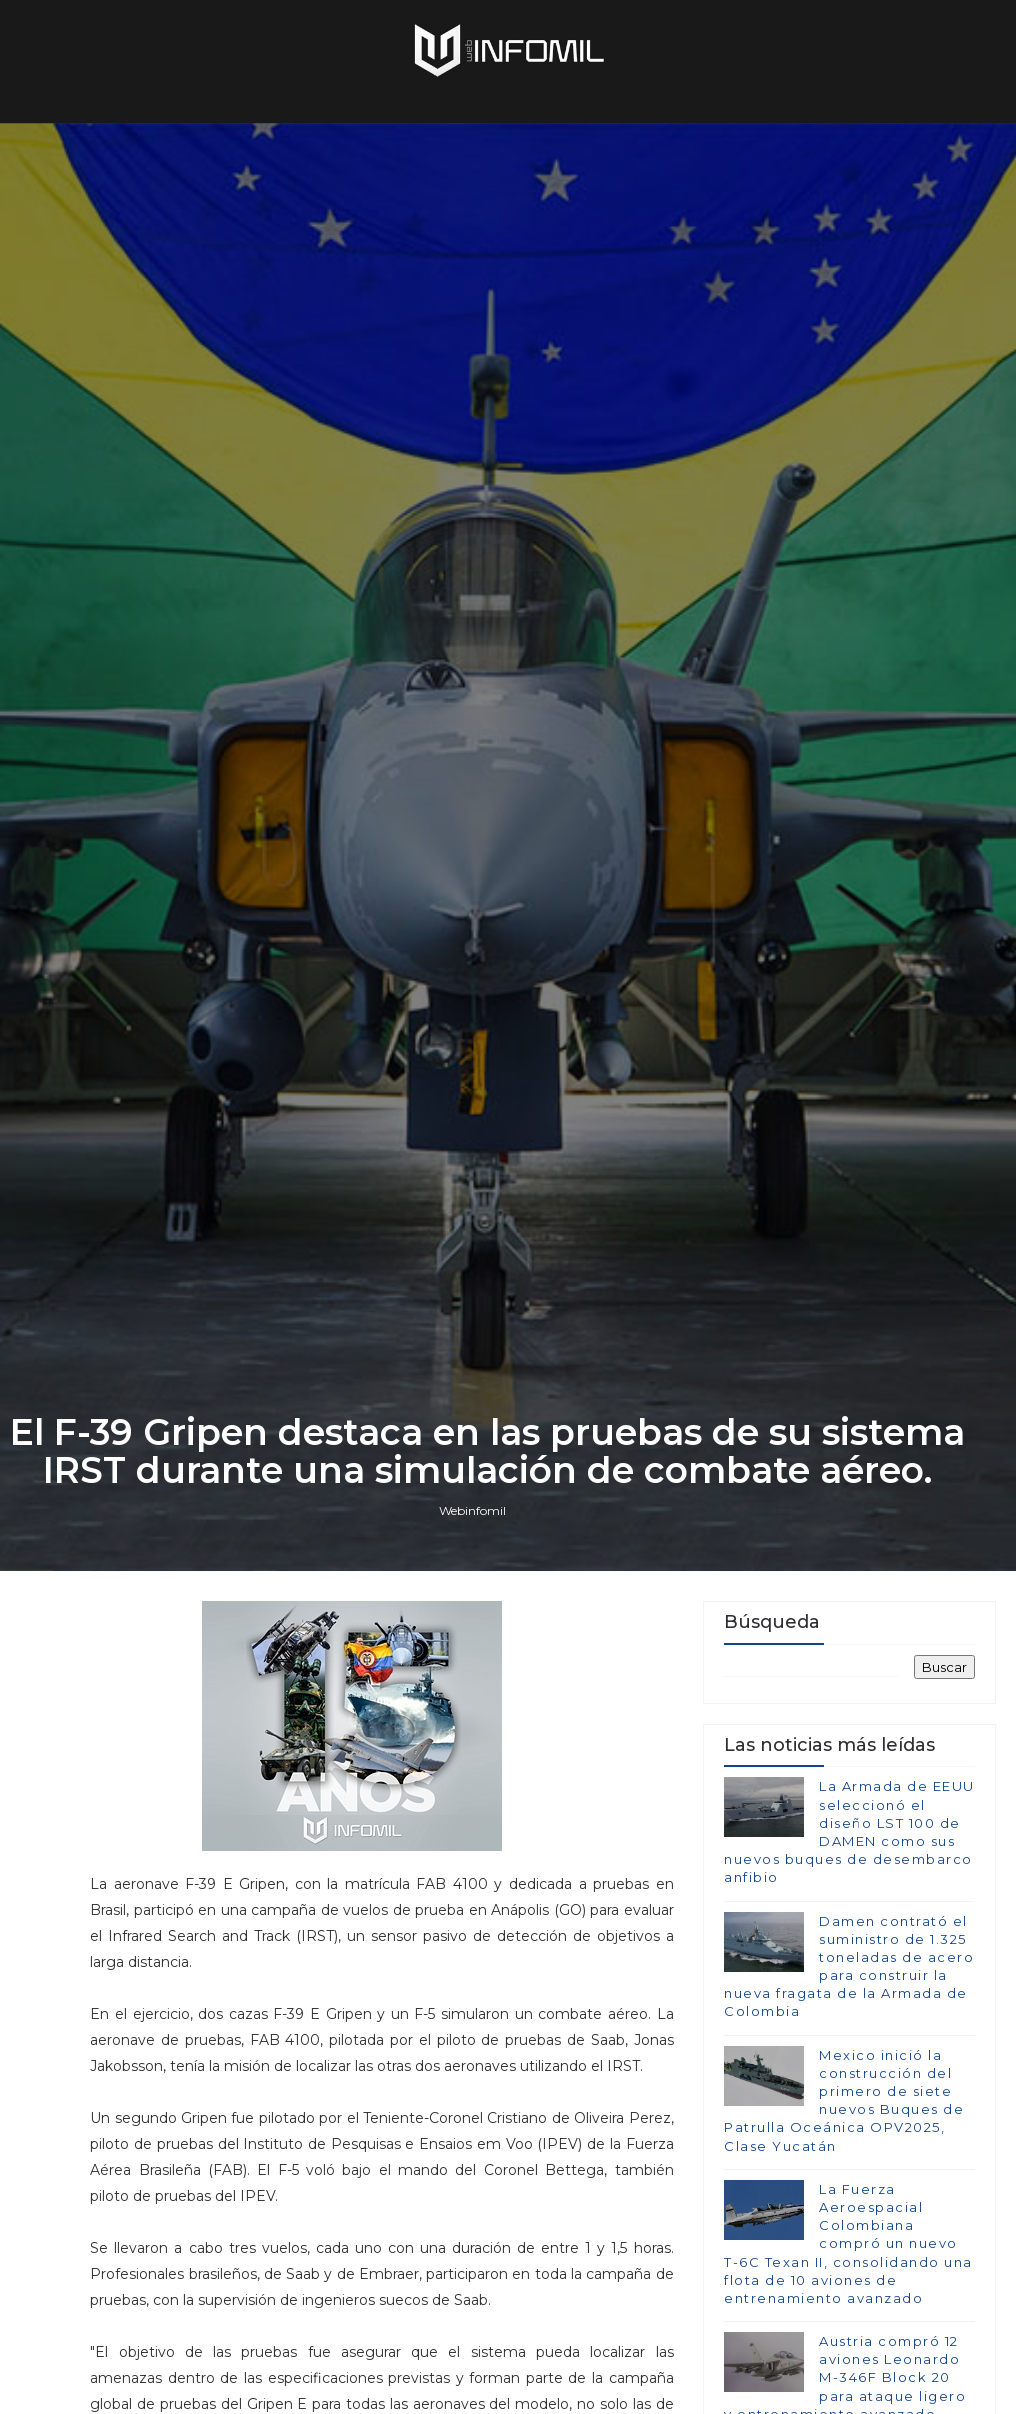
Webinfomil (472, 1510)
